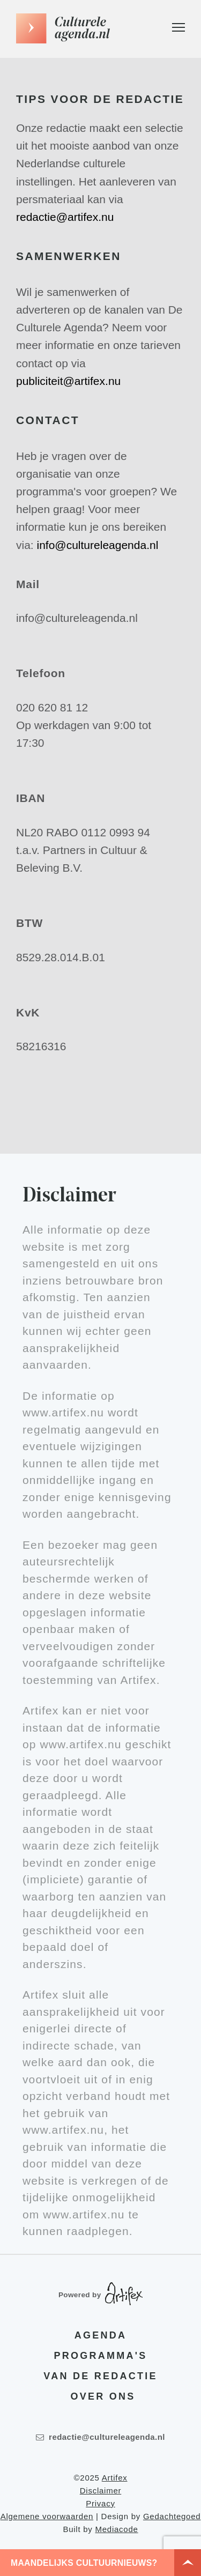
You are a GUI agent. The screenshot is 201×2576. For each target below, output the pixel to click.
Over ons (103, 2396)
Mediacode (116, 2529)
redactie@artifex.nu (65, 217)
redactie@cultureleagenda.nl (100, 2436)
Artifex (115, 2477)
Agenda (100, 2335)
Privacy (100, 2503)
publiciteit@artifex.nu (68, 381)
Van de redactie (100, 2376)
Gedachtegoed (171, 2516)
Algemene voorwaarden (47, 2516)
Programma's (100, 2355)
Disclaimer (101, 2490)
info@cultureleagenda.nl (98, 545)
